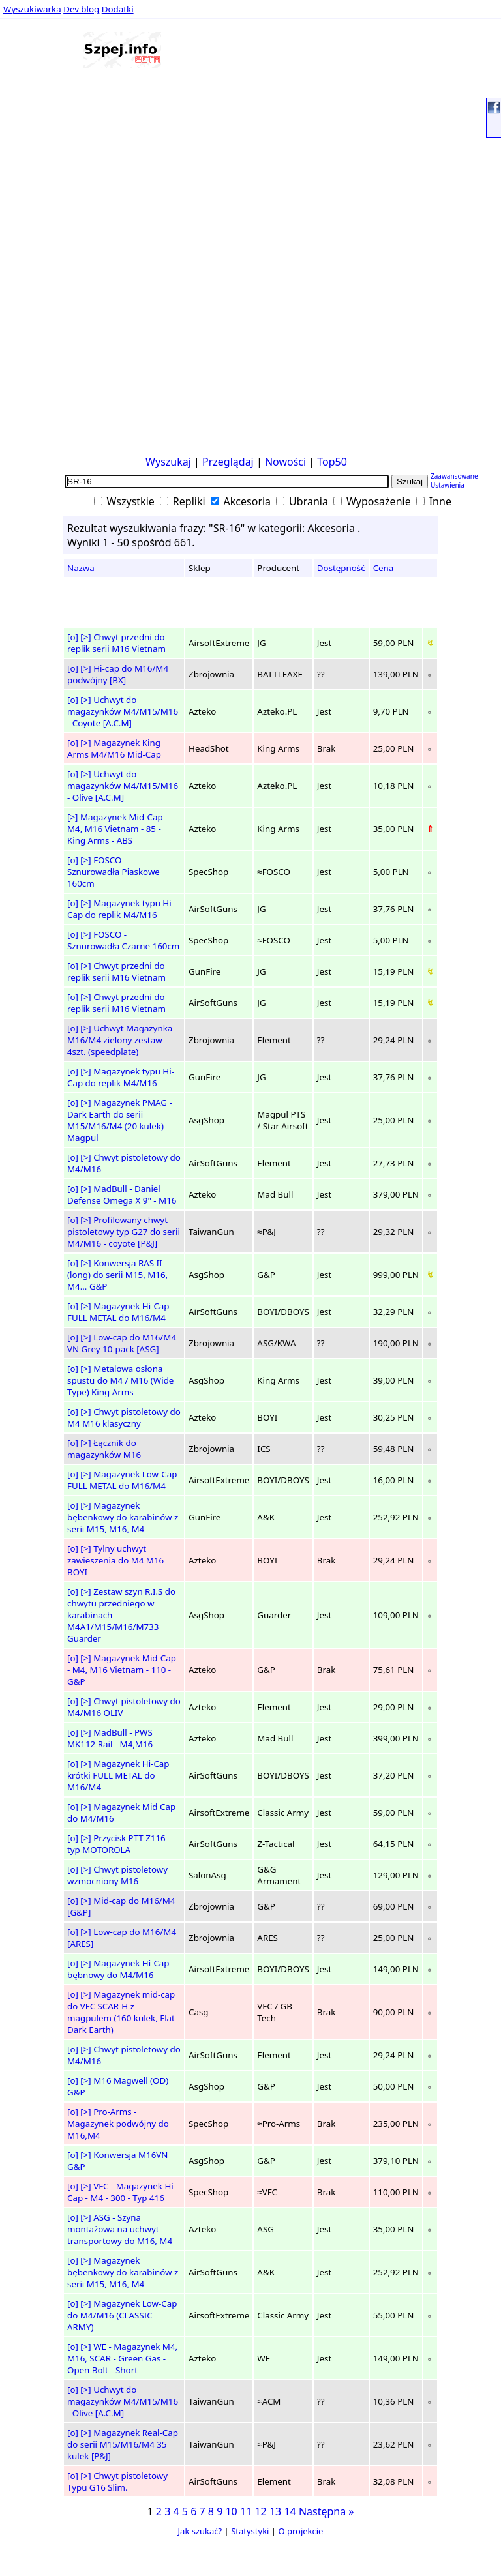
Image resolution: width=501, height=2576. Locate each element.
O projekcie (300, 2531)
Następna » (326, 2511)
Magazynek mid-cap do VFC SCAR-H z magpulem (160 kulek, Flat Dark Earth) (121, 2012)
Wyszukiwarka (32, 9)
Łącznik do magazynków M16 (104, 1448)
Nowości (285, 461)
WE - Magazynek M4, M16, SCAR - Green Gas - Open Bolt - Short (122, 2358)
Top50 (332, 461)
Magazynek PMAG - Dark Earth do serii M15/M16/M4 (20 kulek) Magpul (119, 1120)
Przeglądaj (228, 461)
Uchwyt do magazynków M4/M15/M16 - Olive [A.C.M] (122, 785)
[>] (85, 637)
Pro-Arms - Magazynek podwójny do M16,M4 (118, 2123)
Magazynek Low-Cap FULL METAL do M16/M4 (122, 1480)
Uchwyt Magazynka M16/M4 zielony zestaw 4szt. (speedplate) (119, 1040)
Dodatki (118, 9)
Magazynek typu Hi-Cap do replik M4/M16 (120, 909)
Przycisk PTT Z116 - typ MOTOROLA (119, 1844)
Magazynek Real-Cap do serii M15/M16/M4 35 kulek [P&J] (122, 2444)
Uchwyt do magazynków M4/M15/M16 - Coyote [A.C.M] (122, 711)
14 (290, 2511)
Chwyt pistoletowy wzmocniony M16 (117, 1875)
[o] (72, 637)
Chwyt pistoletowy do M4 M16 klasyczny (124, 1417)
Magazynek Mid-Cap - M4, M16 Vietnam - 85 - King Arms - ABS (117, 828)
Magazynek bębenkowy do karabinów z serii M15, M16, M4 (122, 1517)
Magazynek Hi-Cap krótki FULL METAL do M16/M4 (118, 1775)
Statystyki (250, 2531)
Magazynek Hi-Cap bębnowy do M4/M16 (118, 1969)
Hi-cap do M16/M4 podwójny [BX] (117, 674)
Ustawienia (447, 485)
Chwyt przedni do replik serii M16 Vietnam (116, 643)
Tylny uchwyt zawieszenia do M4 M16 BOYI (115, 1560)
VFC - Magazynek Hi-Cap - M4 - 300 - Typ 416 (121, 2192)
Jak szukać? (200, 2531)
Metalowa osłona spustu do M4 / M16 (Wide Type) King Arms (120, 1380)
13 (275, 2511)
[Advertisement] (44, 253)
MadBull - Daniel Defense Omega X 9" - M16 (121, 1194)
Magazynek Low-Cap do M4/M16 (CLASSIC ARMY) (122, 2315)
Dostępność (341, 568)
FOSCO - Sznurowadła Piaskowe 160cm (113, 871)
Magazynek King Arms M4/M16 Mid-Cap (114, 748)
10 (231, 2511)
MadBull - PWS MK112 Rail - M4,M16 (110, 1738)
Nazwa (81, 568)
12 (260, 2511)
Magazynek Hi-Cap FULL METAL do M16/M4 (118, 1312)
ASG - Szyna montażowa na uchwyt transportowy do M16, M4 (119, 2229)
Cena (383, 568)
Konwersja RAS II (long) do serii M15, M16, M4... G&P (117, 1274)
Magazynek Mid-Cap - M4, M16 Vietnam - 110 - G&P (121, 1669)
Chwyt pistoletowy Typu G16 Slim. (117, 2481)
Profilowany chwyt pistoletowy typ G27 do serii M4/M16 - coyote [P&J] (123, 1231)
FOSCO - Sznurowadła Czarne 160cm (123, 940)
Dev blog (81, 9)
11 (246, 2511)
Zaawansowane (454, 476)
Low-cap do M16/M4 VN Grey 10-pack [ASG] (121, 1343)
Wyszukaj (168, 461)
